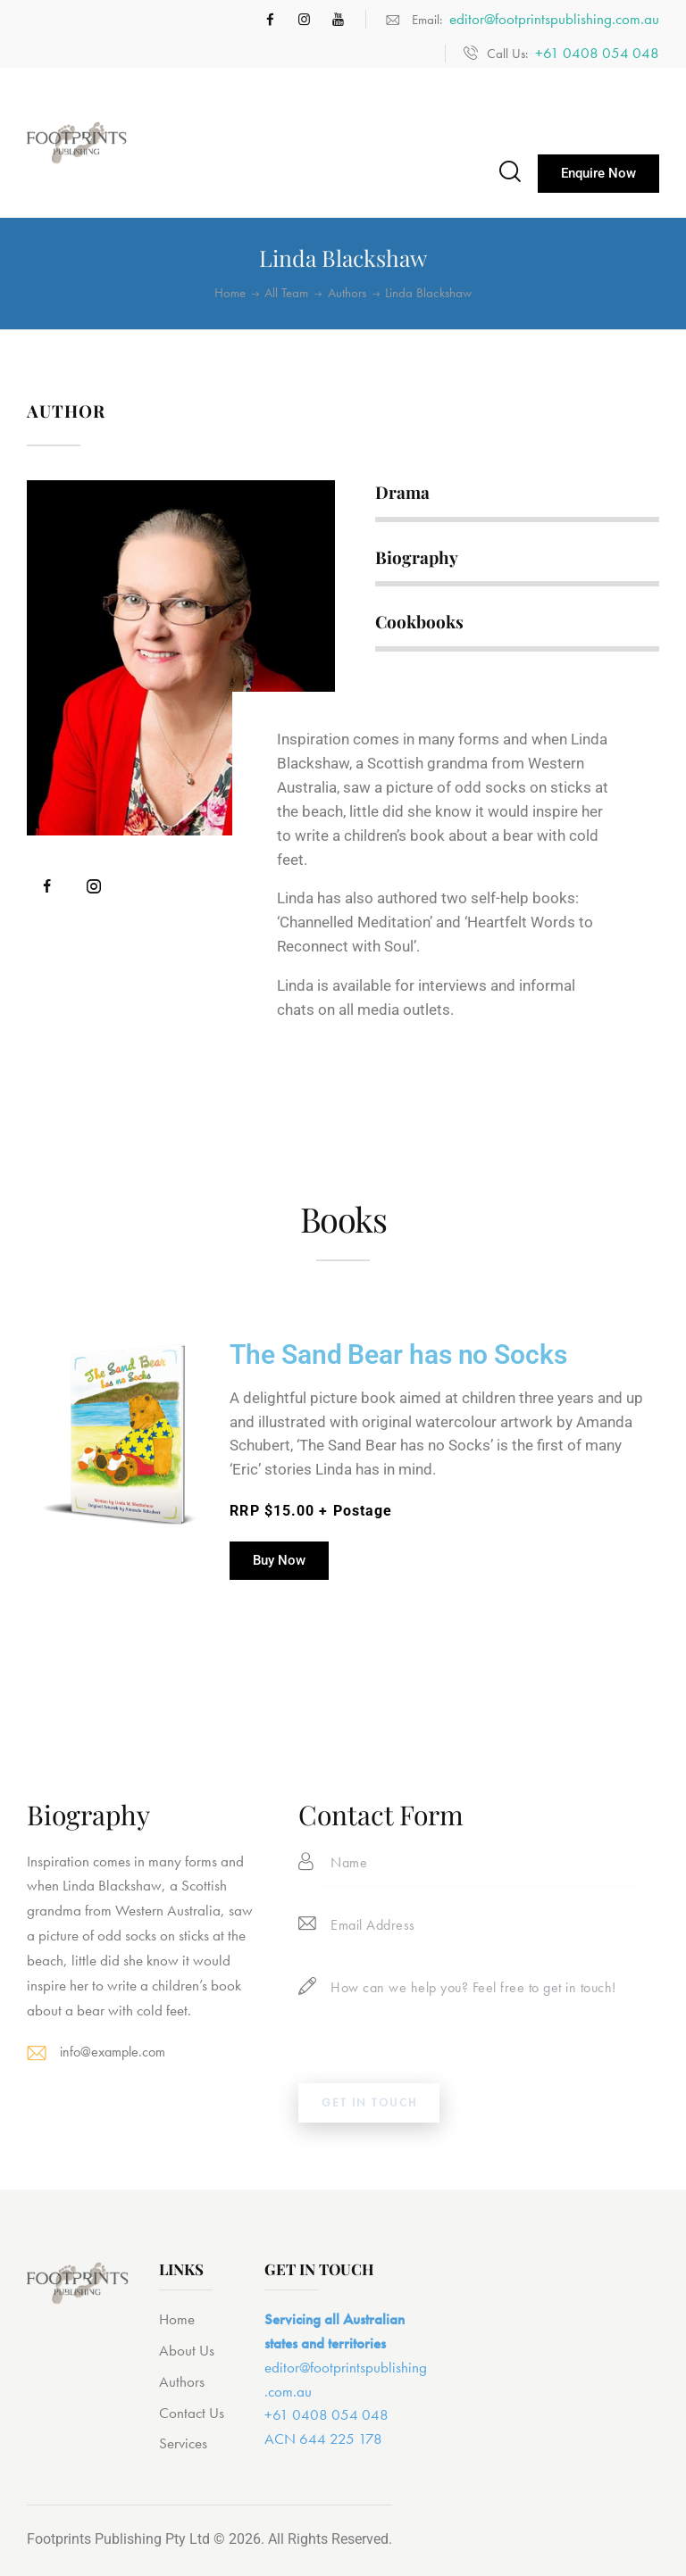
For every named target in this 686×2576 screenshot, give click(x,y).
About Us (186, 2355)
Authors (347, 293)
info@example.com (116, 2051)
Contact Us (191, 2418)
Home (230, 293)
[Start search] (509, 172)
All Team (286, 293)
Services (183, 2449)
